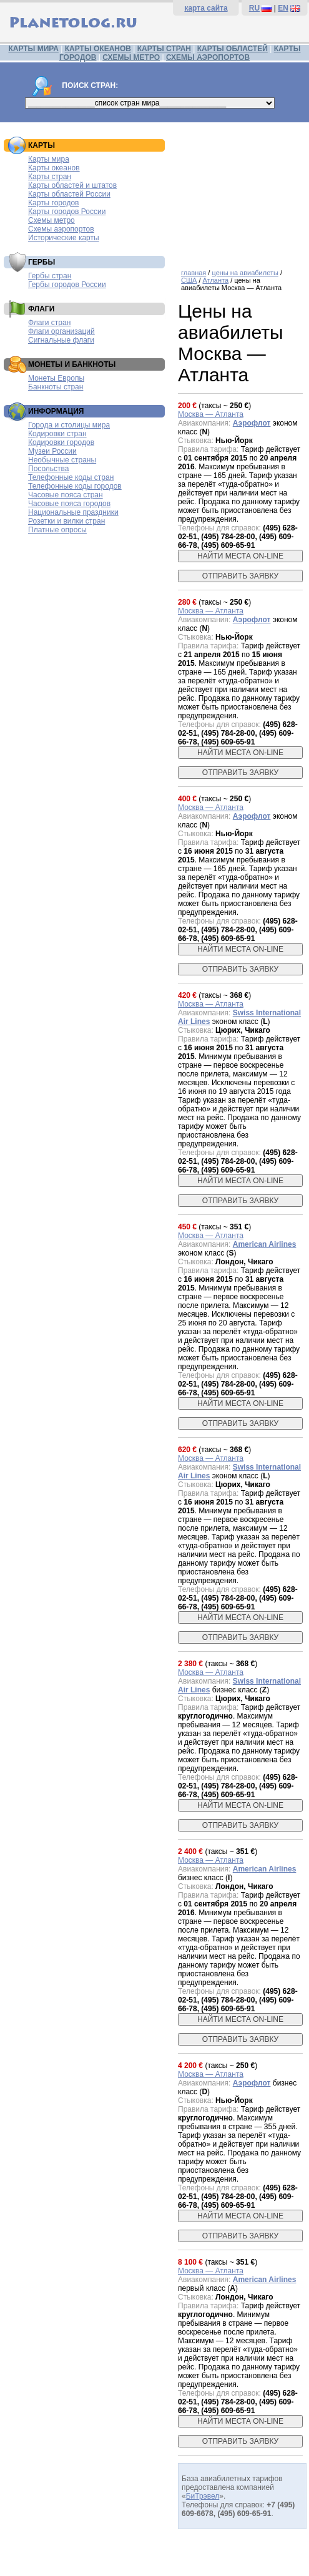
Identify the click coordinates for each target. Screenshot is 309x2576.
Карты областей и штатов (72, 185)
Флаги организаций (61, 331)
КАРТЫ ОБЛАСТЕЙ (232, 48)
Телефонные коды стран (71, 477)
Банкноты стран (55, 387)
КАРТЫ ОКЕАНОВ (98, 48)
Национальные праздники (73, 512)
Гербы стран (49, 275)
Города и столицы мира (69, 425)
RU (254, 8)
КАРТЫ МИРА (33, 48)
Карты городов (53, 202)
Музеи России (52, 451)
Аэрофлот (252, 423)
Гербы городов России (67, 284)
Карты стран (49, 176)
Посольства (48, 468)
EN (283, 8)
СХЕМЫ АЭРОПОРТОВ (208, 57)
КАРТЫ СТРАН (164, 48)
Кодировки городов (61, 442)
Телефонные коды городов (75, 486)
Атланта (216, 280)
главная (193, 272)
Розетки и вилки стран (66, 521)
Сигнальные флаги (61, 340)
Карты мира (48, 159)
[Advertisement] (240, 191)
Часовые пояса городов (69, 503)
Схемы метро (51, 220)
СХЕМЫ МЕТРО (131, 57)
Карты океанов (54, 167)
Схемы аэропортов (61, 229)
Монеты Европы (56, 378)
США (189, 280)
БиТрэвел (203, 2496)
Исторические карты (63, 237)
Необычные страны (62, 460)
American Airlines (265, 1244)
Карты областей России (69, 194)
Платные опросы (57, 529)
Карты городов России (66, 211)
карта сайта (205, 8)
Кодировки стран (57, 433)
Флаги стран (49, 322)
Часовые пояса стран (65, 494)
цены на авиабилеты (245, 272)
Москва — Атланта (210, 414)
